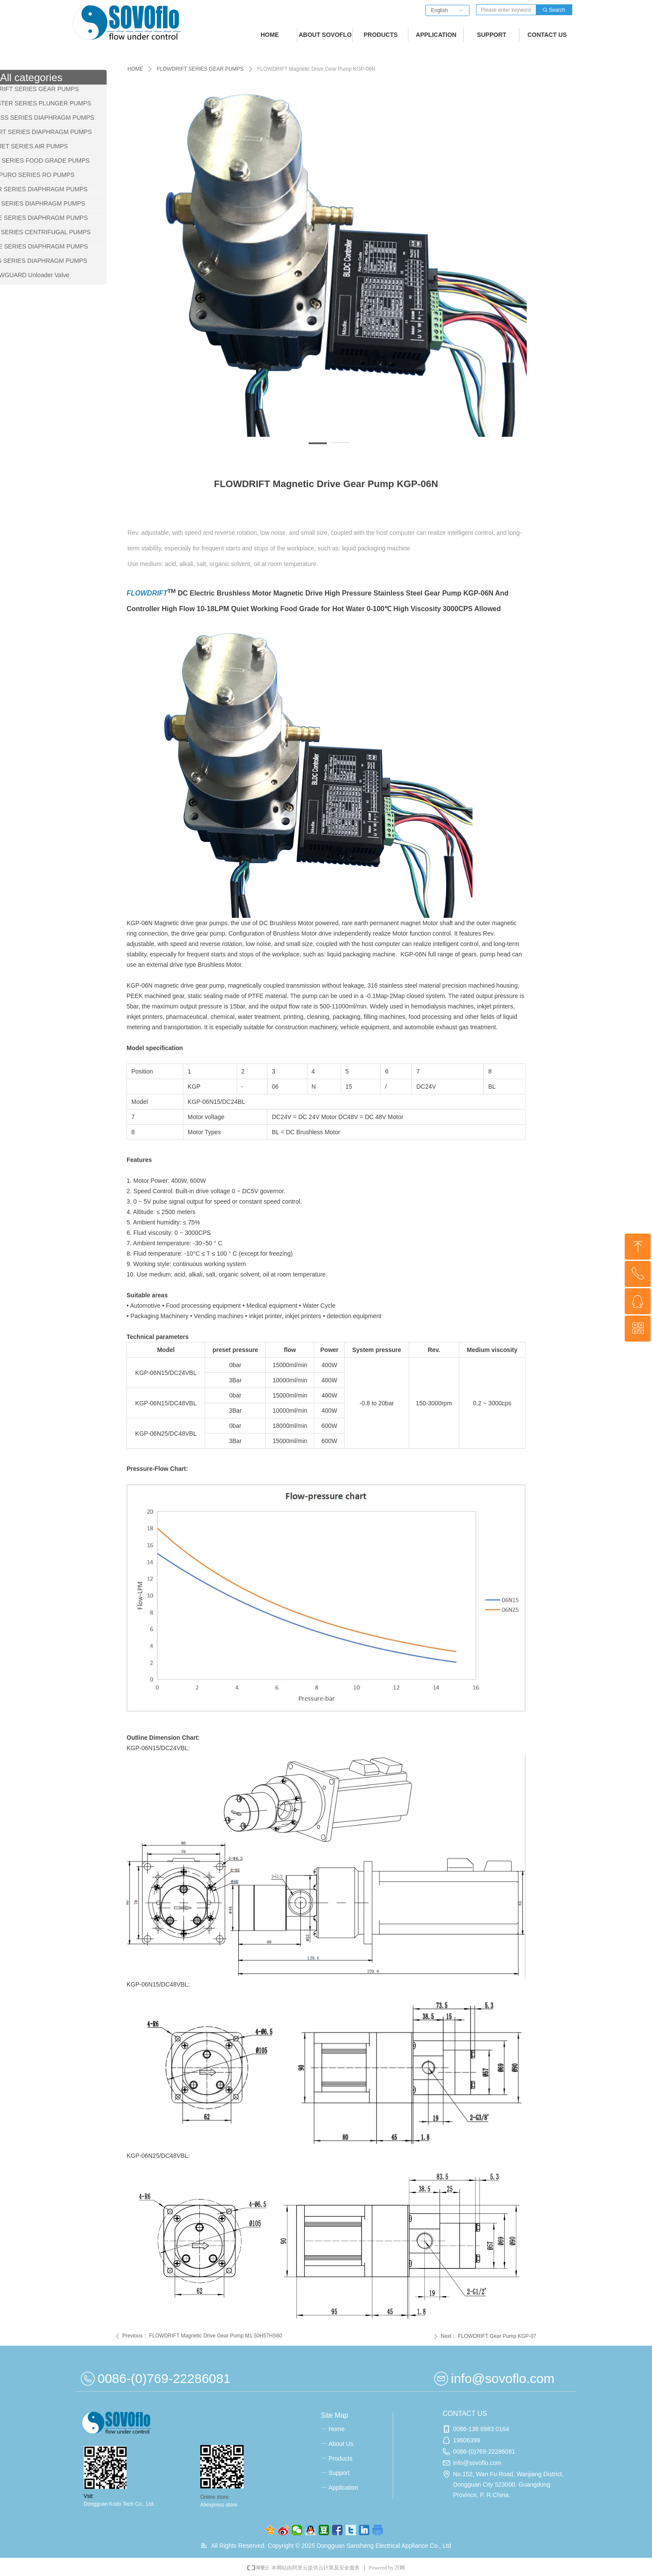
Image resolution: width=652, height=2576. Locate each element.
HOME (135, 69)
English (439, 10)
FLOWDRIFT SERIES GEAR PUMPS (199, 69)
